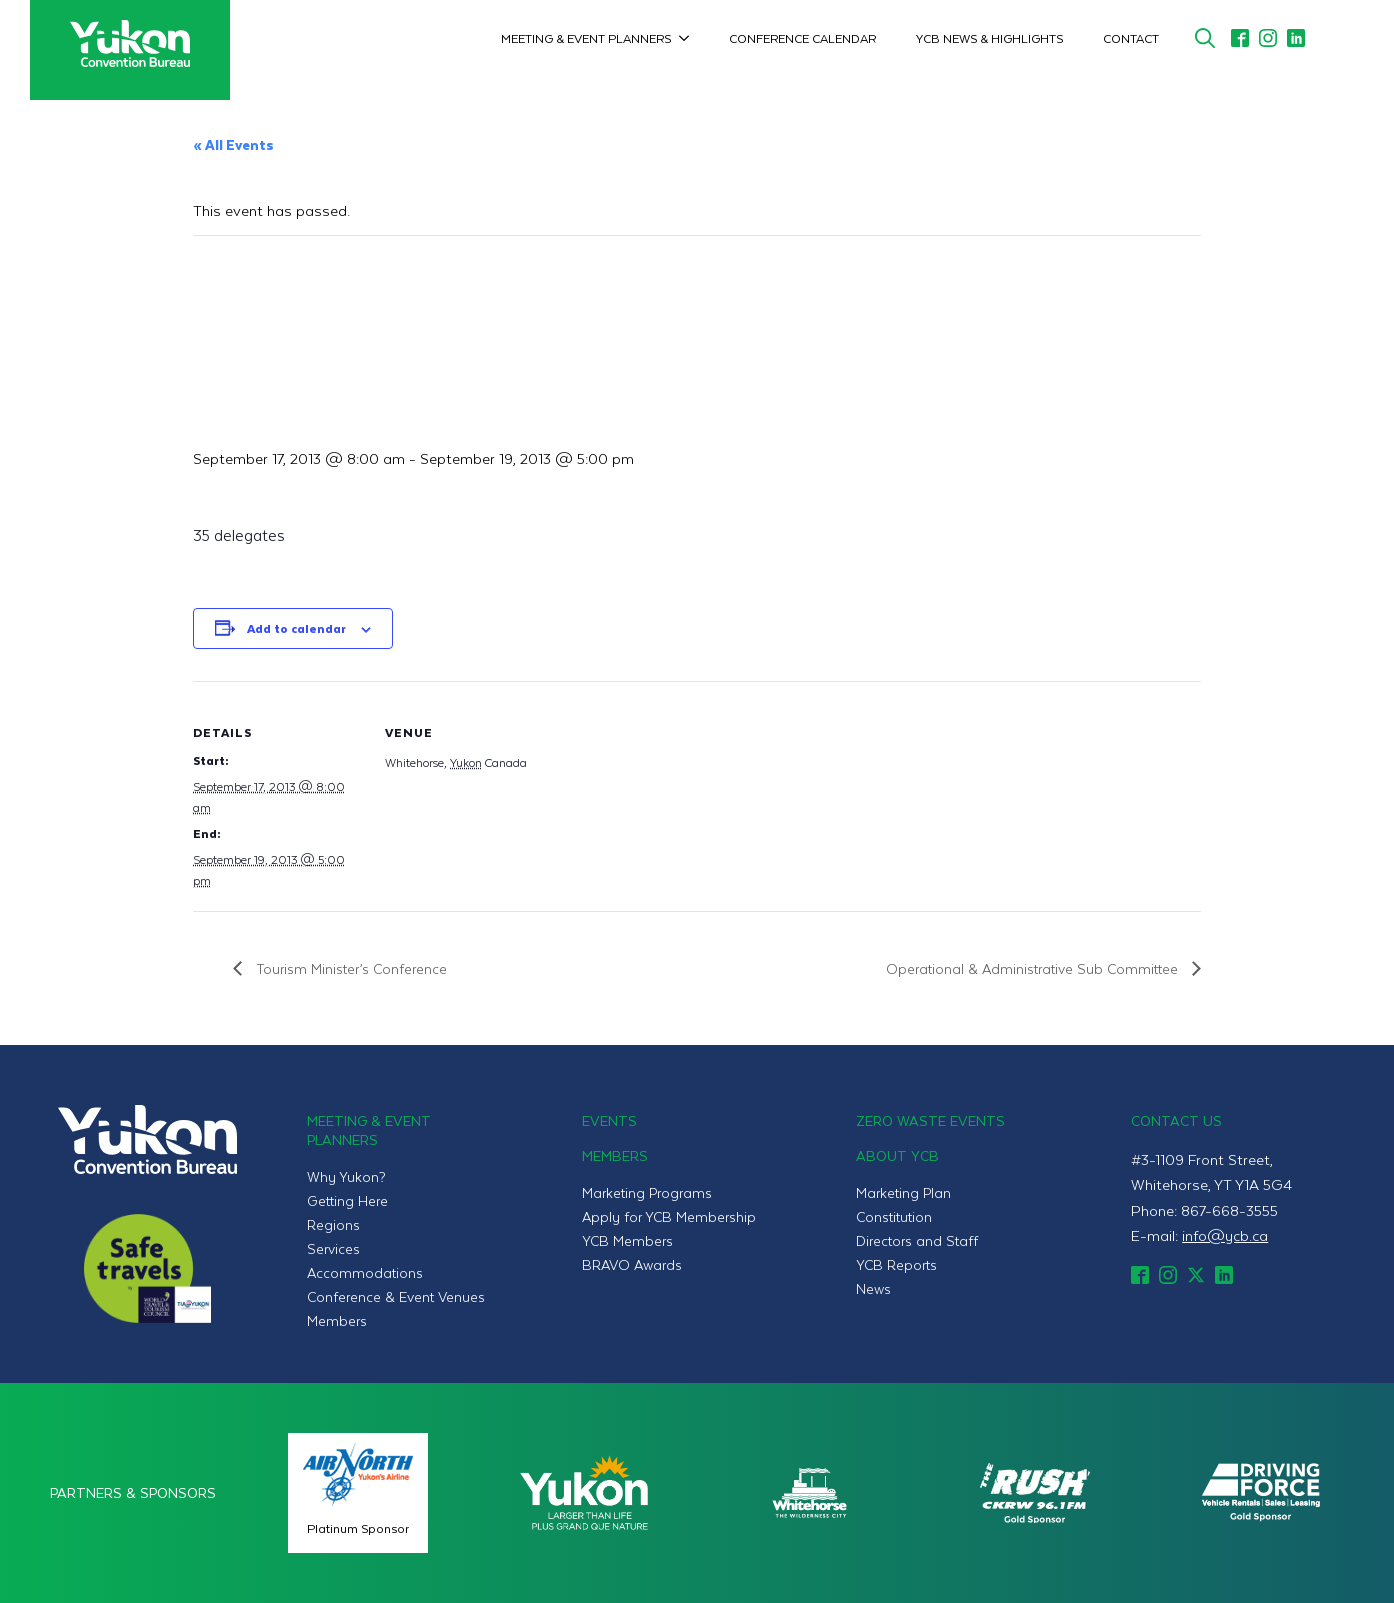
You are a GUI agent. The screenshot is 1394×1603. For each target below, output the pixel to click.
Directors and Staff (917, 1240)
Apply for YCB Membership (669, 1216)
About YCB (897, 1155)
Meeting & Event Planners (586, 38)
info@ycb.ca (1225, 1235)
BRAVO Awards (632, 1264)
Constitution (894, 1216)
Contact (1131, 38)
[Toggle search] (1205, 38)
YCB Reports (896, 1264)
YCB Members (627, 1240)
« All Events (233, 144)
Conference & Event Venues (396, 1296)
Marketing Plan (903, 1192)
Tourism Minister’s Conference (349, 968)
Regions (333, 1224)
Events (609, 1120)
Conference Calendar (802, 38)
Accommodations (365, 1272)
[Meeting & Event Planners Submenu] (690, 38)
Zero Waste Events (930, 1120)
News (873, 1288)
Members (337, 1320)
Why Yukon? (346, 1176)
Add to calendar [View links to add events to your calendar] (296, 628)
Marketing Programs (647, 1192)
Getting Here (347, 1200)
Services (333, 1248)
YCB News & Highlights (989, 38)
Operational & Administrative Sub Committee (1034, 968)
